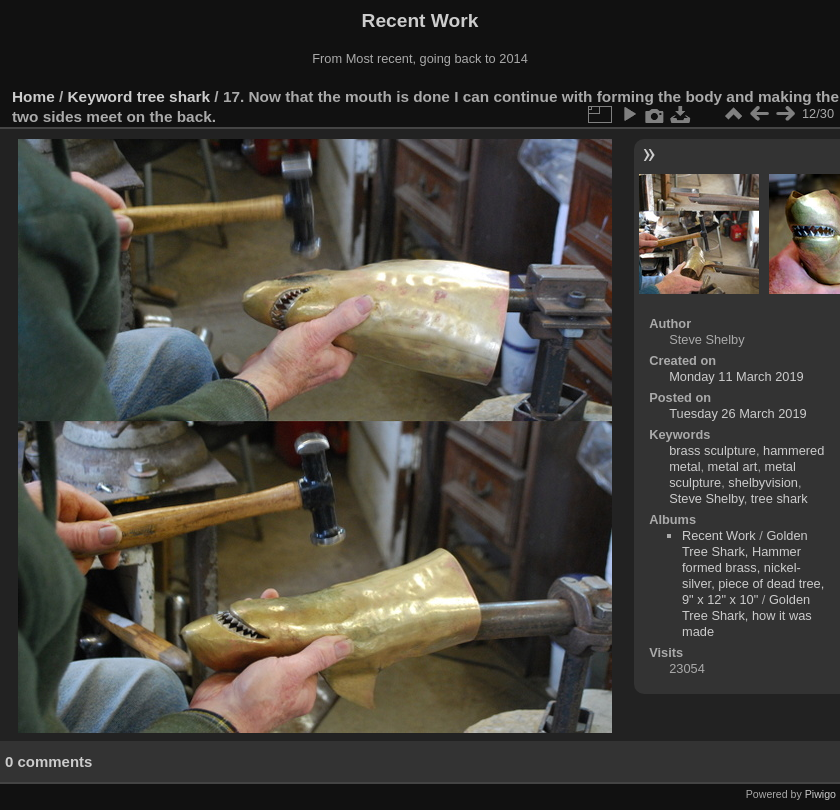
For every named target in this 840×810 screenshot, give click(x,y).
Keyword (100, 96)
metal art (733, 466)
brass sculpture (712, 450)
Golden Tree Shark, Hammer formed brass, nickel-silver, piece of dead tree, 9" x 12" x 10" (753, 567)
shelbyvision (763, 482)
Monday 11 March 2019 (736, 376)
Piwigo (820, 794)
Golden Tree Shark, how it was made (747, 615)
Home (33, 96)
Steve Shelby (706, 498)
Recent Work (719, 535)
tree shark (173, 96)
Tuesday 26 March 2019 (738, 413)
